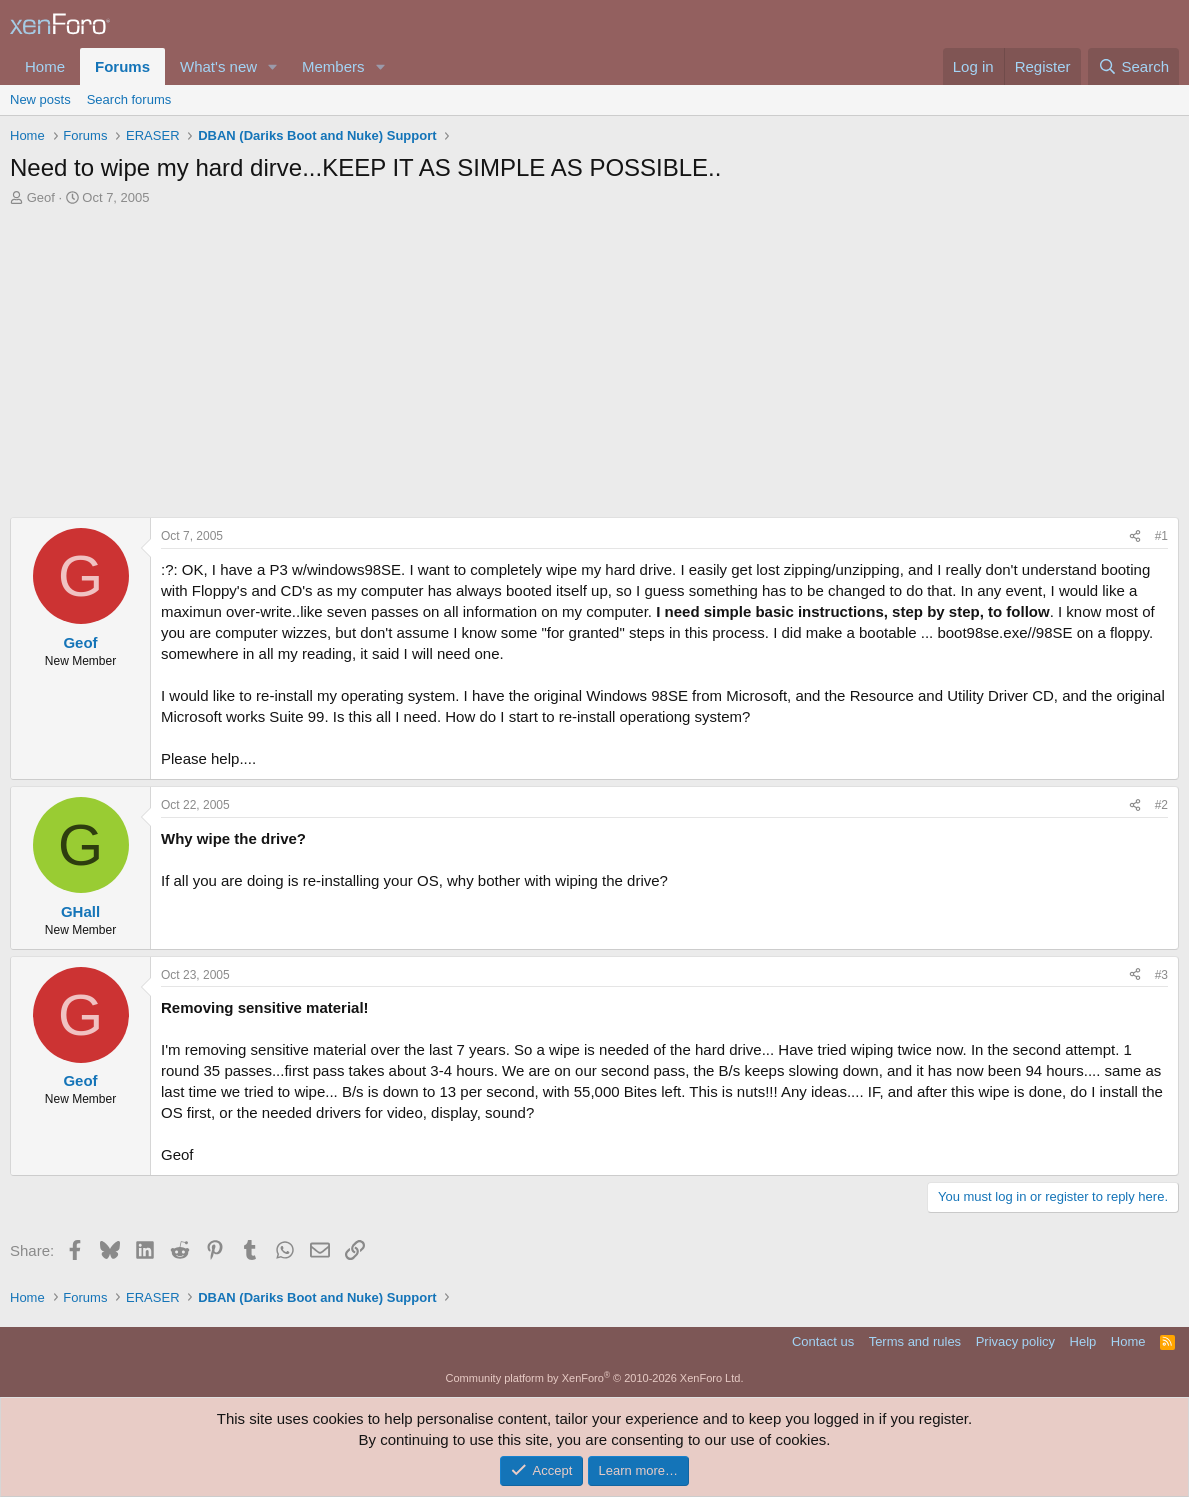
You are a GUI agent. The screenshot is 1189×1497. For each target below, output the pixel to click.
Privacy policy (1015, 1341)
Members (333, 66)
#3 (1161, 975)
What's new (218, 66)
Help (1083, 1341)
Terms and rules (915, 1341)
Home (45, 66)
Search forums (129, 99)
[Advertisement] (594, 367)
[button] (273, 66)
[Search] (1133, 66)
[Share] (1135, 536)
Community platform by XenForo (595, 1378)
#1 (1161, 536)
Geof (41, 197)
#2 (1161, 805)
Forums (122, 66)
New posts (40, 99)
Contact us (823, 1341)
